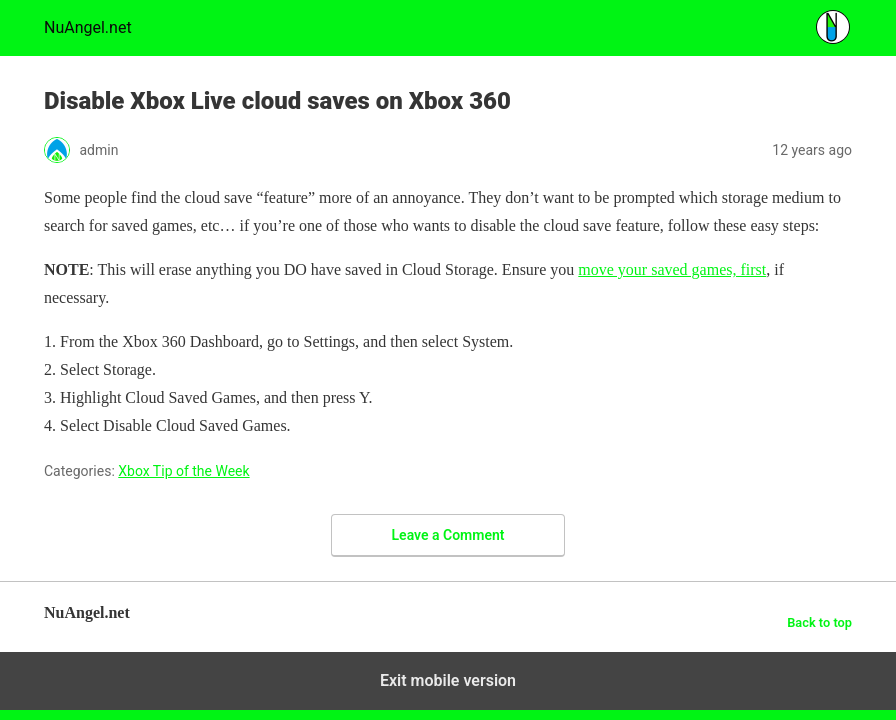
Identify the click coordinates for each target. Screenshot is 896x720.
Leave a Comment (448, 535)
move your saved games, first (672, 269)
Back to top (819, 622)
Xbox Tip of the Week (183, 471)
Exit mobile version (448, 680)
